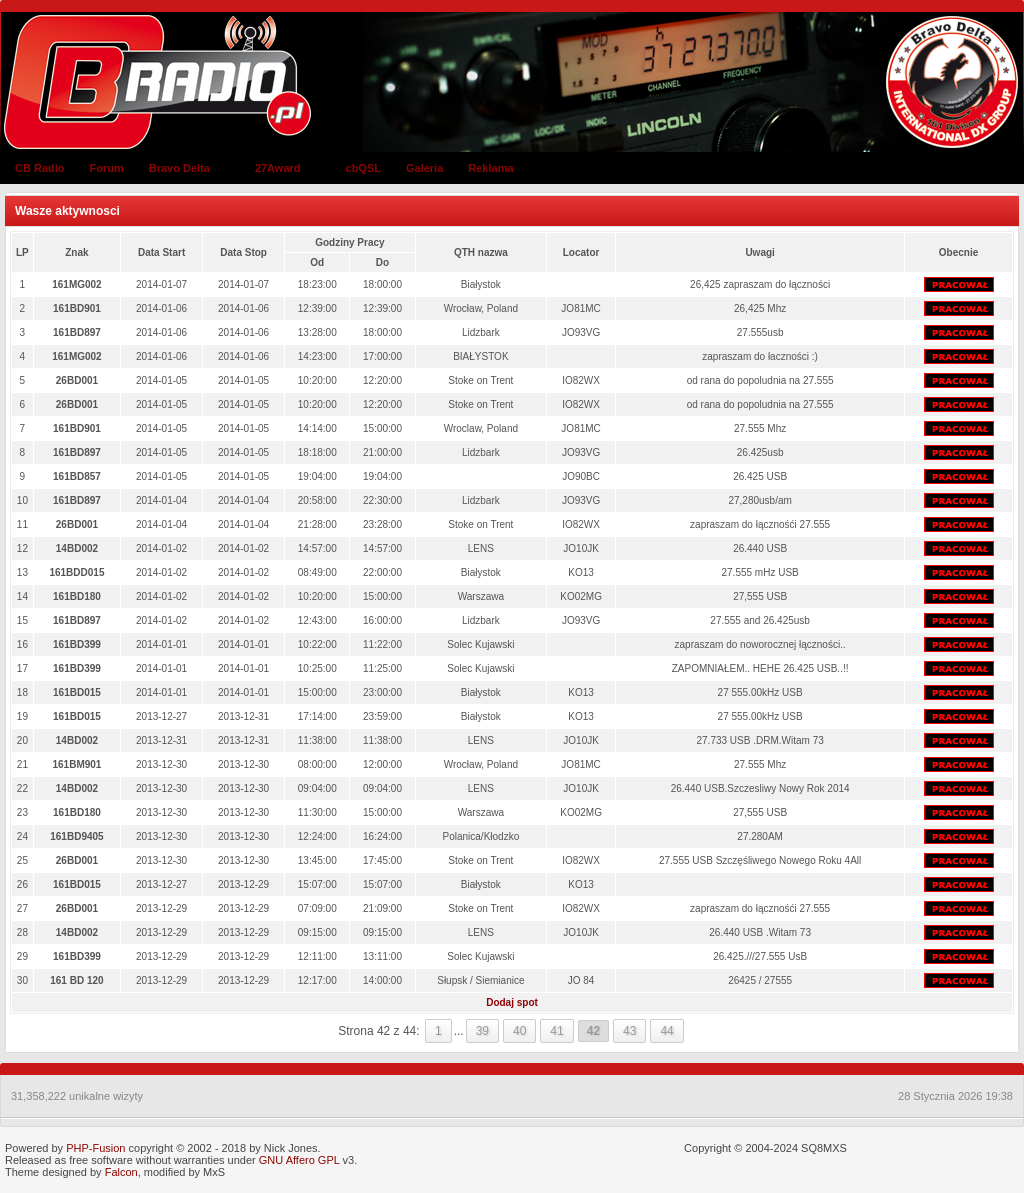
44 (666, 1031)
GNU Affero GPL (299, 1160)
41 (556, 1031)
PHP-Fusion (95, 1148)
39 (482, 1031)
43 (629, 1031)
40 (519, 1031)
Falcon (121, 1172)
